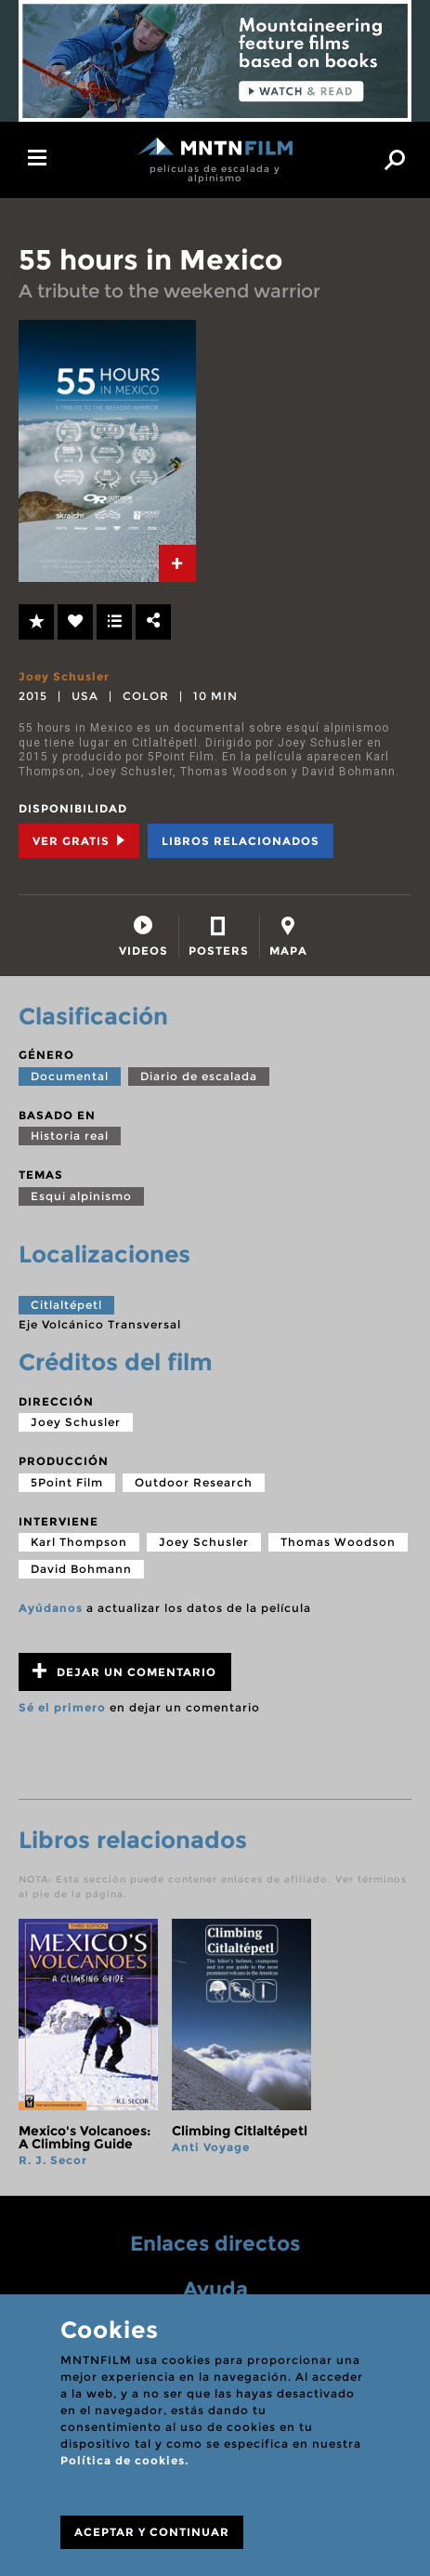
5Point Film (67, 1482)
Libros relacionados (240, 841)
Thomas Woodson (338, 1542)
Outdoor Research (194, 1482)
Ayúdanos (51, 1608)
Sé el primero (62, 1707)
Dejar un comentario (124, 1671)
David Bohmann (81, 1569)
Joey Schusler (64, 676)
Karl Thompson (79, 1542)
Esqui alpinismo (81, 1196)
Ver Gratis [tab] (79, 841)
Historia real (70, 1136)
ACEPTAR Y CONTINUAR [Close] (151, 2532)
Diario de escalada (198, 1076)
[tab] (177, 563)
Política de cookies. (124, 2460)
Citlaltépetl (66, 1305)
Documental (70, 1076)
